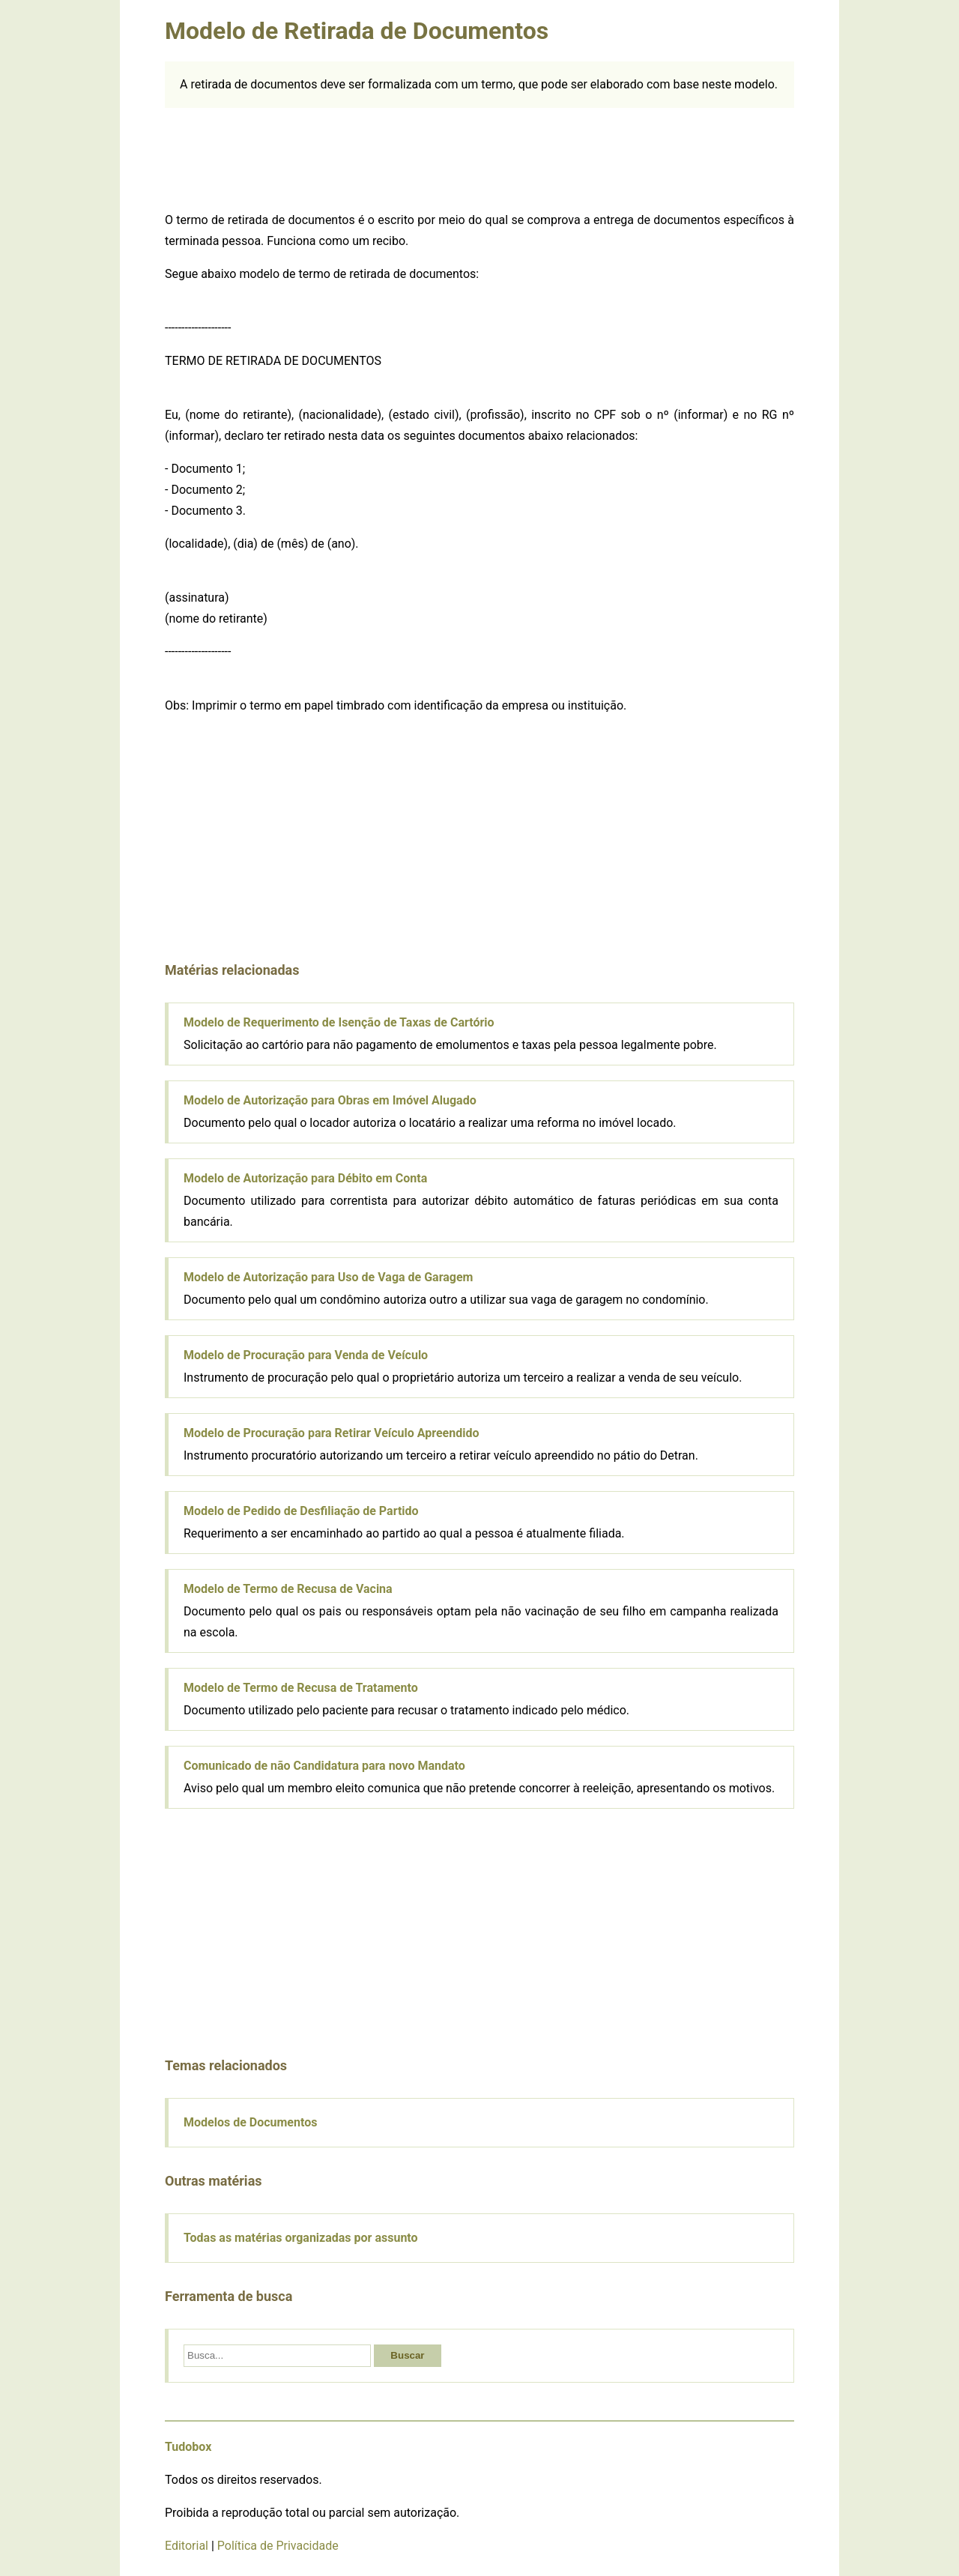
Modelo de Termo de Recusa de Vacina (288, 1589)
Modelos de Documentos (250, 2122)
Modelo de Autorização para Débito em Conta (305, 1178)
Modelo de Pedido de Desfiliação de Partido (301, 1511)
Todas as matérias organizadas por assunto (301, 2238)
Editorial (186, 2546)
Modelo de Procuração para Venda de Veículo (306, 1355)
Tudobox (188, 2447)
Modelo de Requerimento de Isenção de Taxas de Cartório (339, 1022)
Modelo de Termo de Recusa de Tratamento (301, 1688)
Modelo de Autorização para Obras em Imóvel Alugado (330, 1100)
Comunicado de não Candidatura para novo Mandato (324, 1766)
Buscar (407, 2355)
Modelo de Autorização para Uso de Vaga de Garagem (328, 1277)
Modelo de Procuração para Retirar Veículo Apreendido (332, 1433)
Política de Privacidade (278, 2546)
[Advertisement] (479, 156)
